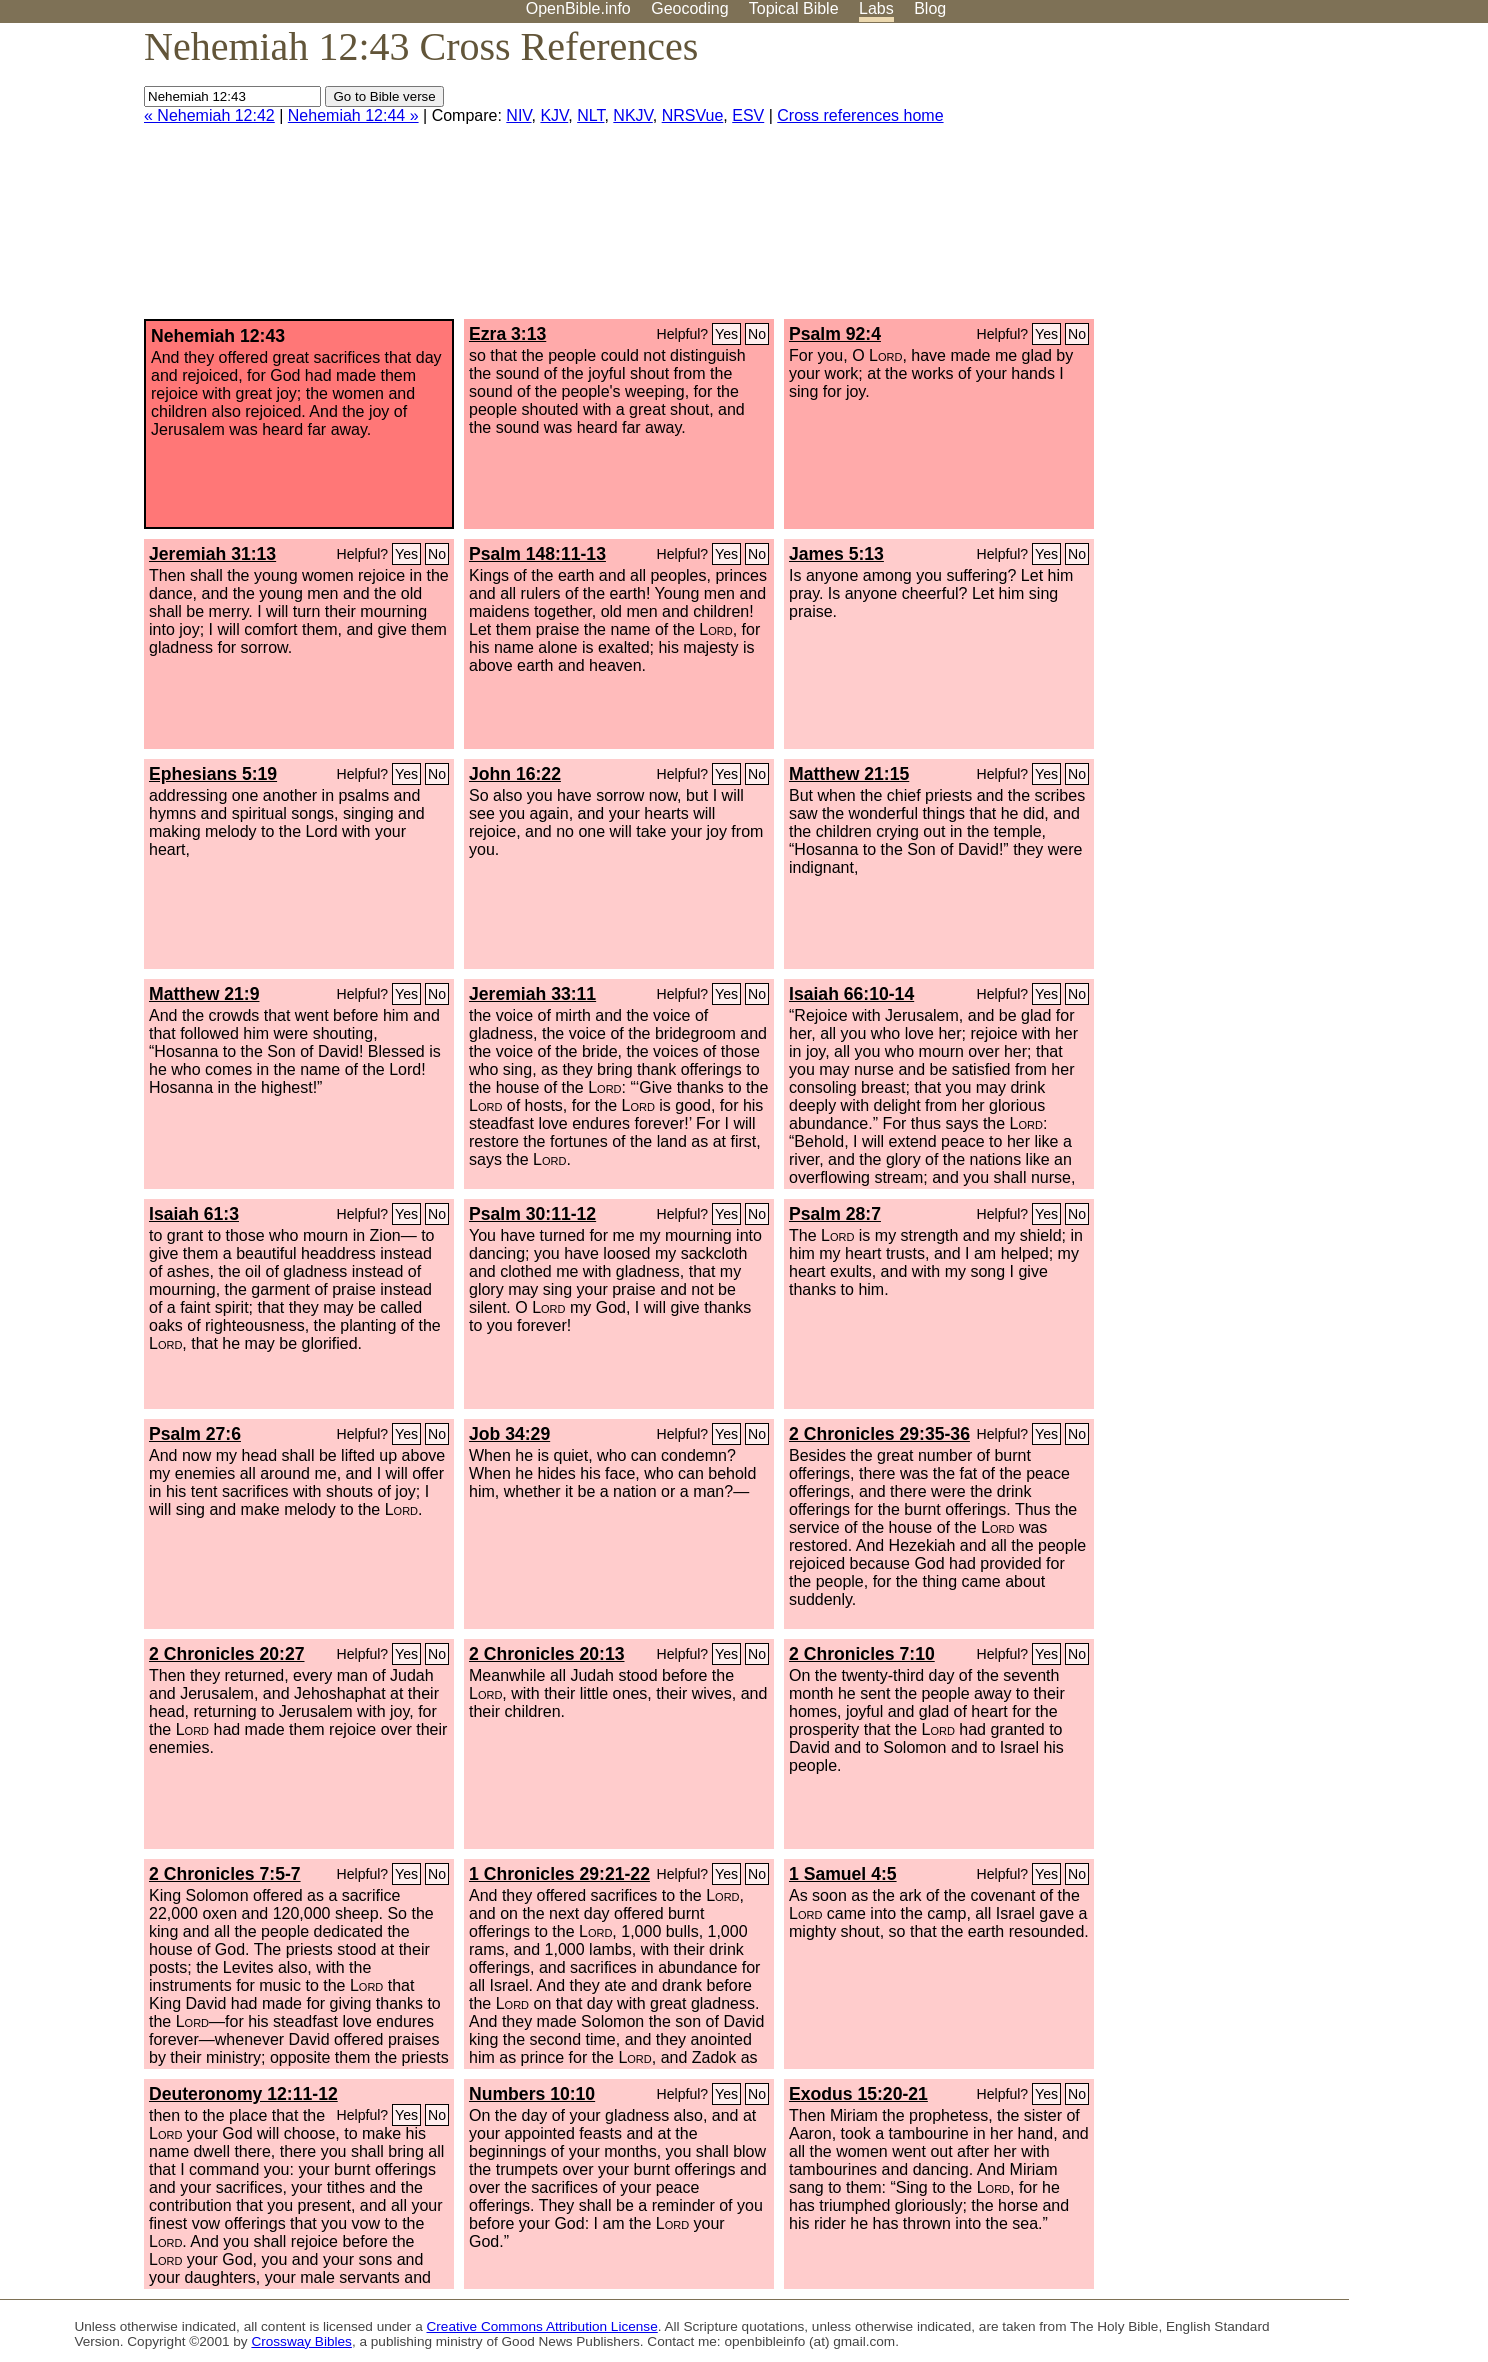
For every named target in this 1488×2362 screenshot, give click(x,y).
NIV (518, 115)
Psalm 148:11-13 (537, 554)
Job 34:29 (509, 1434)
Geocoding (689, 8)
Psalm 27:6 (195, 1434)
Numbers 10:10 (532, 2094)
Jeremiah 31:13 (212, 554)
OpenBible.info (578, 8)
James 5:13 (836, 554)
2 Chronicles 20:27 (226, 1654)
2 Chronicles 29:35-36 (879, 1434)
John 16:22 (515, 774)
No (757, 334)
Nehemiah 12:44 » (353, 115)
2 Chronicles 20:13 (546, 1654)
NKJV (632, 115)
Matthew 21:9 (204, 994)
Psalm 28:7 (835, 1214)
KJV (554, 115)
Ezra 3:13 (507, 334)
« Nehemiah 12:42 (209, 115)
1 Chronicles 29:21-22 (559, 1874)
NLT (590, 115)
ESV (748, 115)
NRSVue (693, 115)
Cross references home (860, 115)
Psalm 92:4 (835, 334)
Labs (876, 8)
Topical (794, 8)
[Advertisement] (1286, 179)
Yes (726, 334)
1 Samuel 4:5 (843, 1874)
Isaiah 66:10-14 (851, 994)
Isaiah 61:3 (194, 1214)
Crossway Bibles (301, 2341)
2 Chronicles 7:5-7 (225, 1874)
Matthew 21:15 (849, 774)
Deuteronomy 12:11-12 (243, 2094)
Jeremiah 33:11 (532, 994)
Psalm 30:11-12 (532, 1214)
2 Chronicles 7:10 (862, 1654)
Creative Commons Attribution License (542, 2326)
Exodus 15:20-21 (858, 2094)
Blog (930, 8)
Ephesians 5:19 (213, 774)
